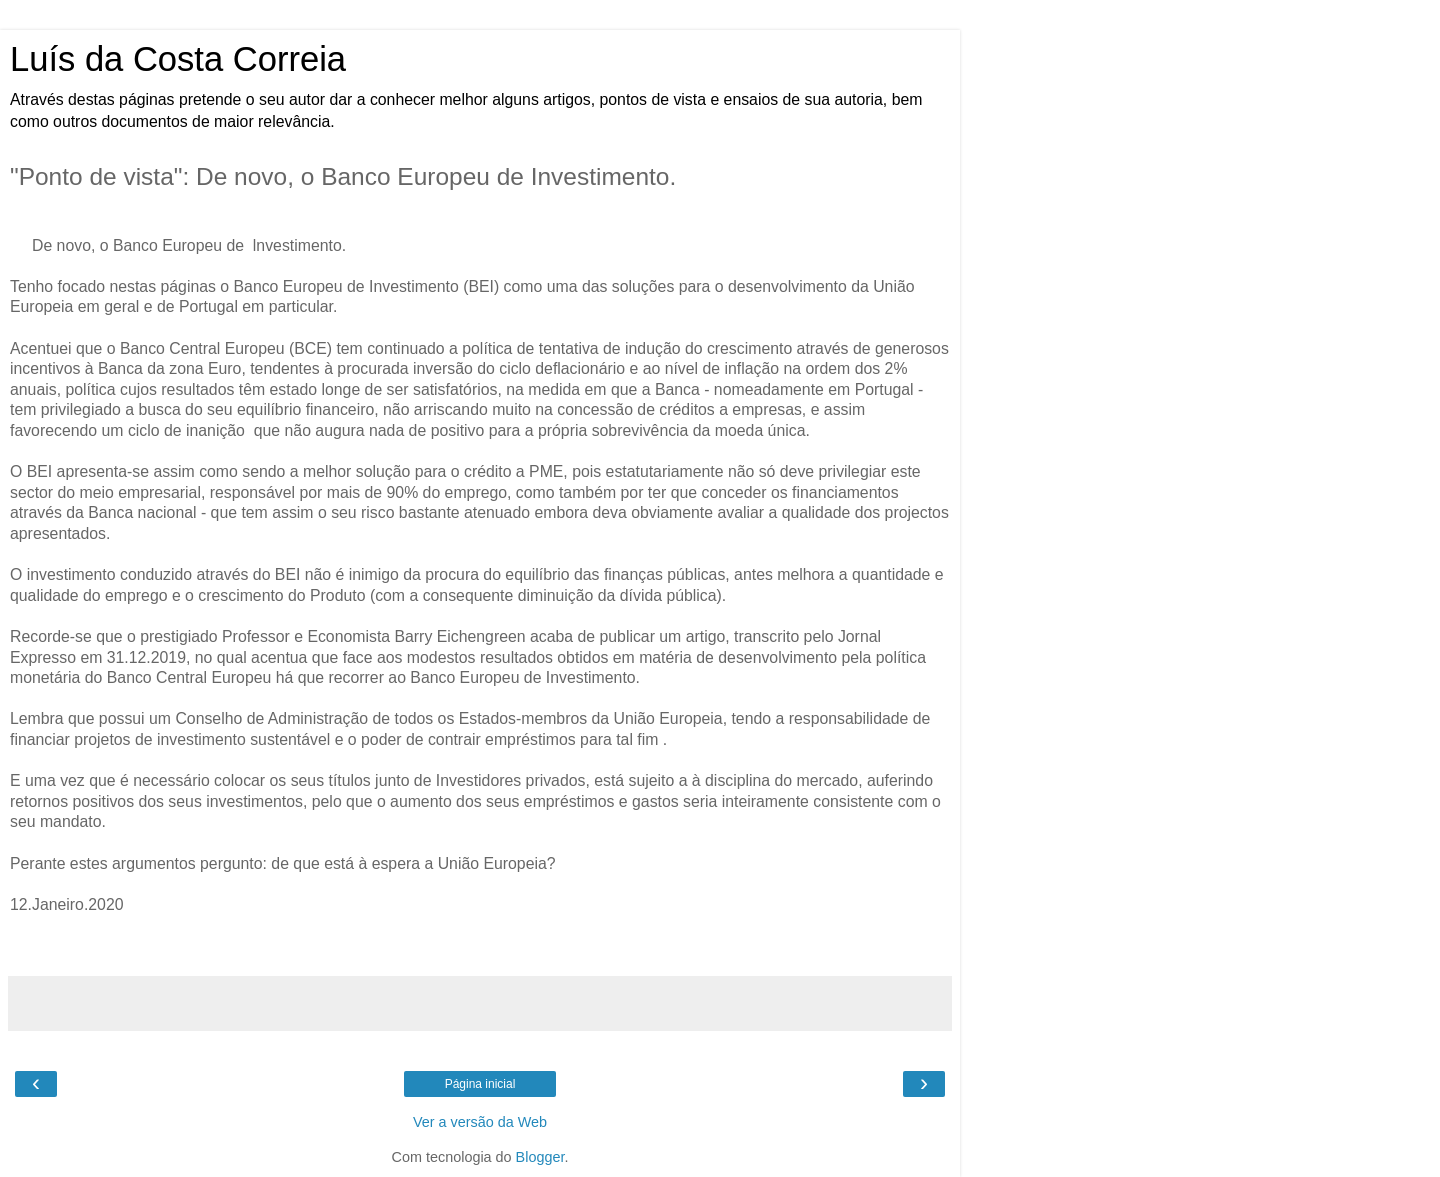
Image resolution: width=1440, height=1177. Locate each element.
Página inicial (480, 1084)
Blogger (540, 1157)
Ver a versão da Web (480, 1122)
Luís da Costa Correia (178, 59)
